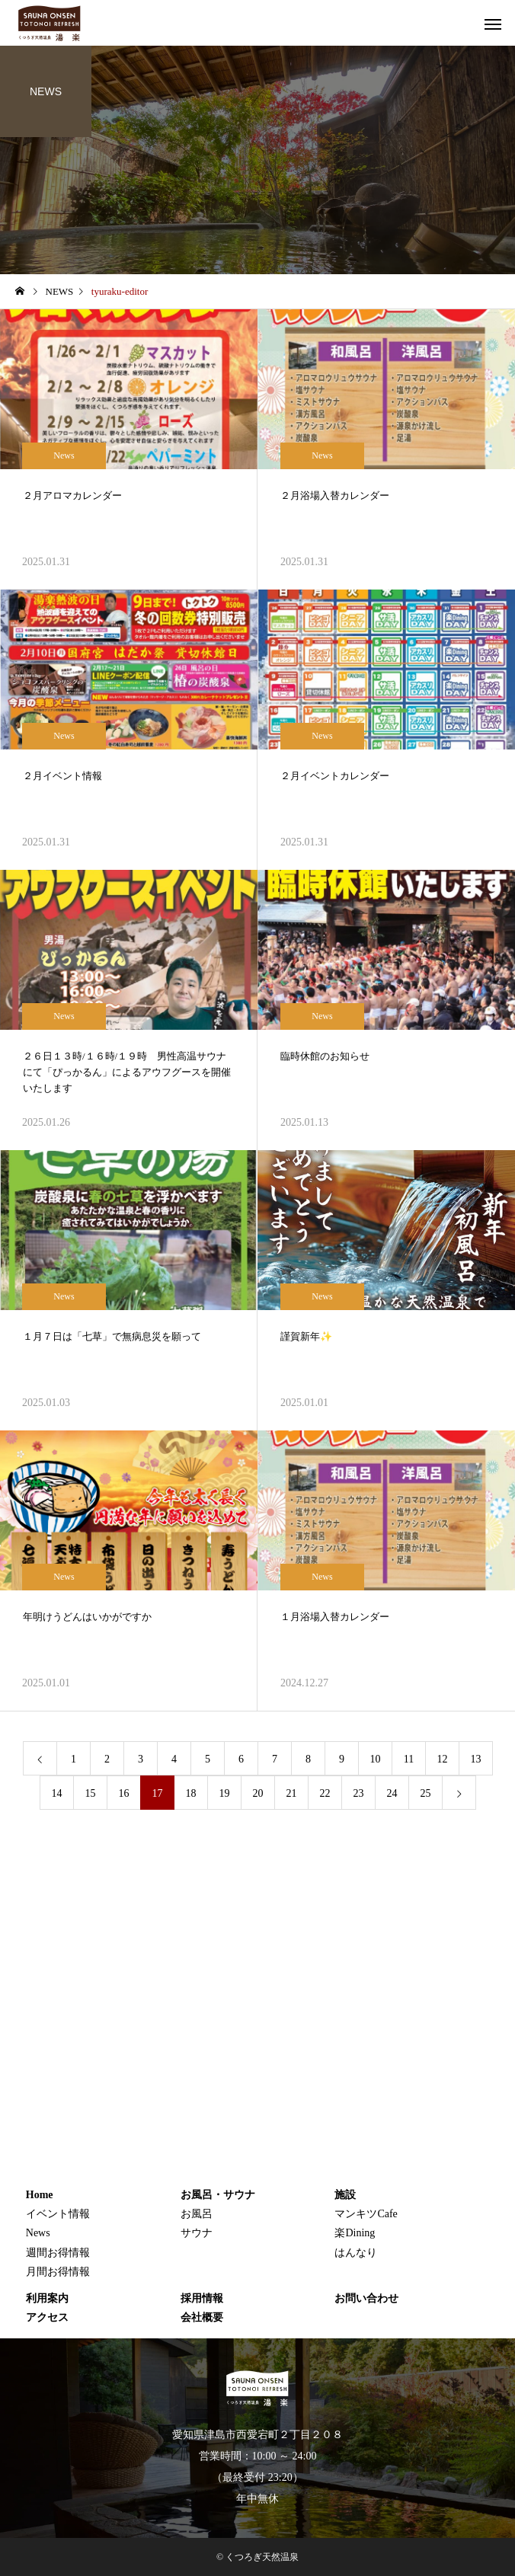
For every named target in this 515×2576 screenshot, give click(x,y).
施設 (345, 2194)
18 (191, 1793)
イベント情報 (58, 2214)
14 (57, 1793)
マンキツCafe (365, 2214)
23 (358, 1793)
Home (39, 2194)
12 (442, 1759)
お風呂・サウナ (218, 2194)
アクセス (47, 2317)
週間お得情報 (58, 2252)
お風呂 (197, 2214)
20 (258, 1793)
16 (124, 1793)
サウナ (197, 2233)
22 (325, 1793)
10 (375, 1759)
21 (291, 1793)
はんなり (355, 2252)
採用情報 (202, 2298)
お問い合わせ (366, 2298)
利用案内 (47, 2298)
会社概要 (202, 2317)
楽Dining (354, 2233)
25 (426, 1793)
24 (392, 1793)
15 (90, 1793)
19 (224, 1793)
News (63, 455)
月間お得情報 (58, 2271)
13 (476, 1759)
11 (409, 1759)
